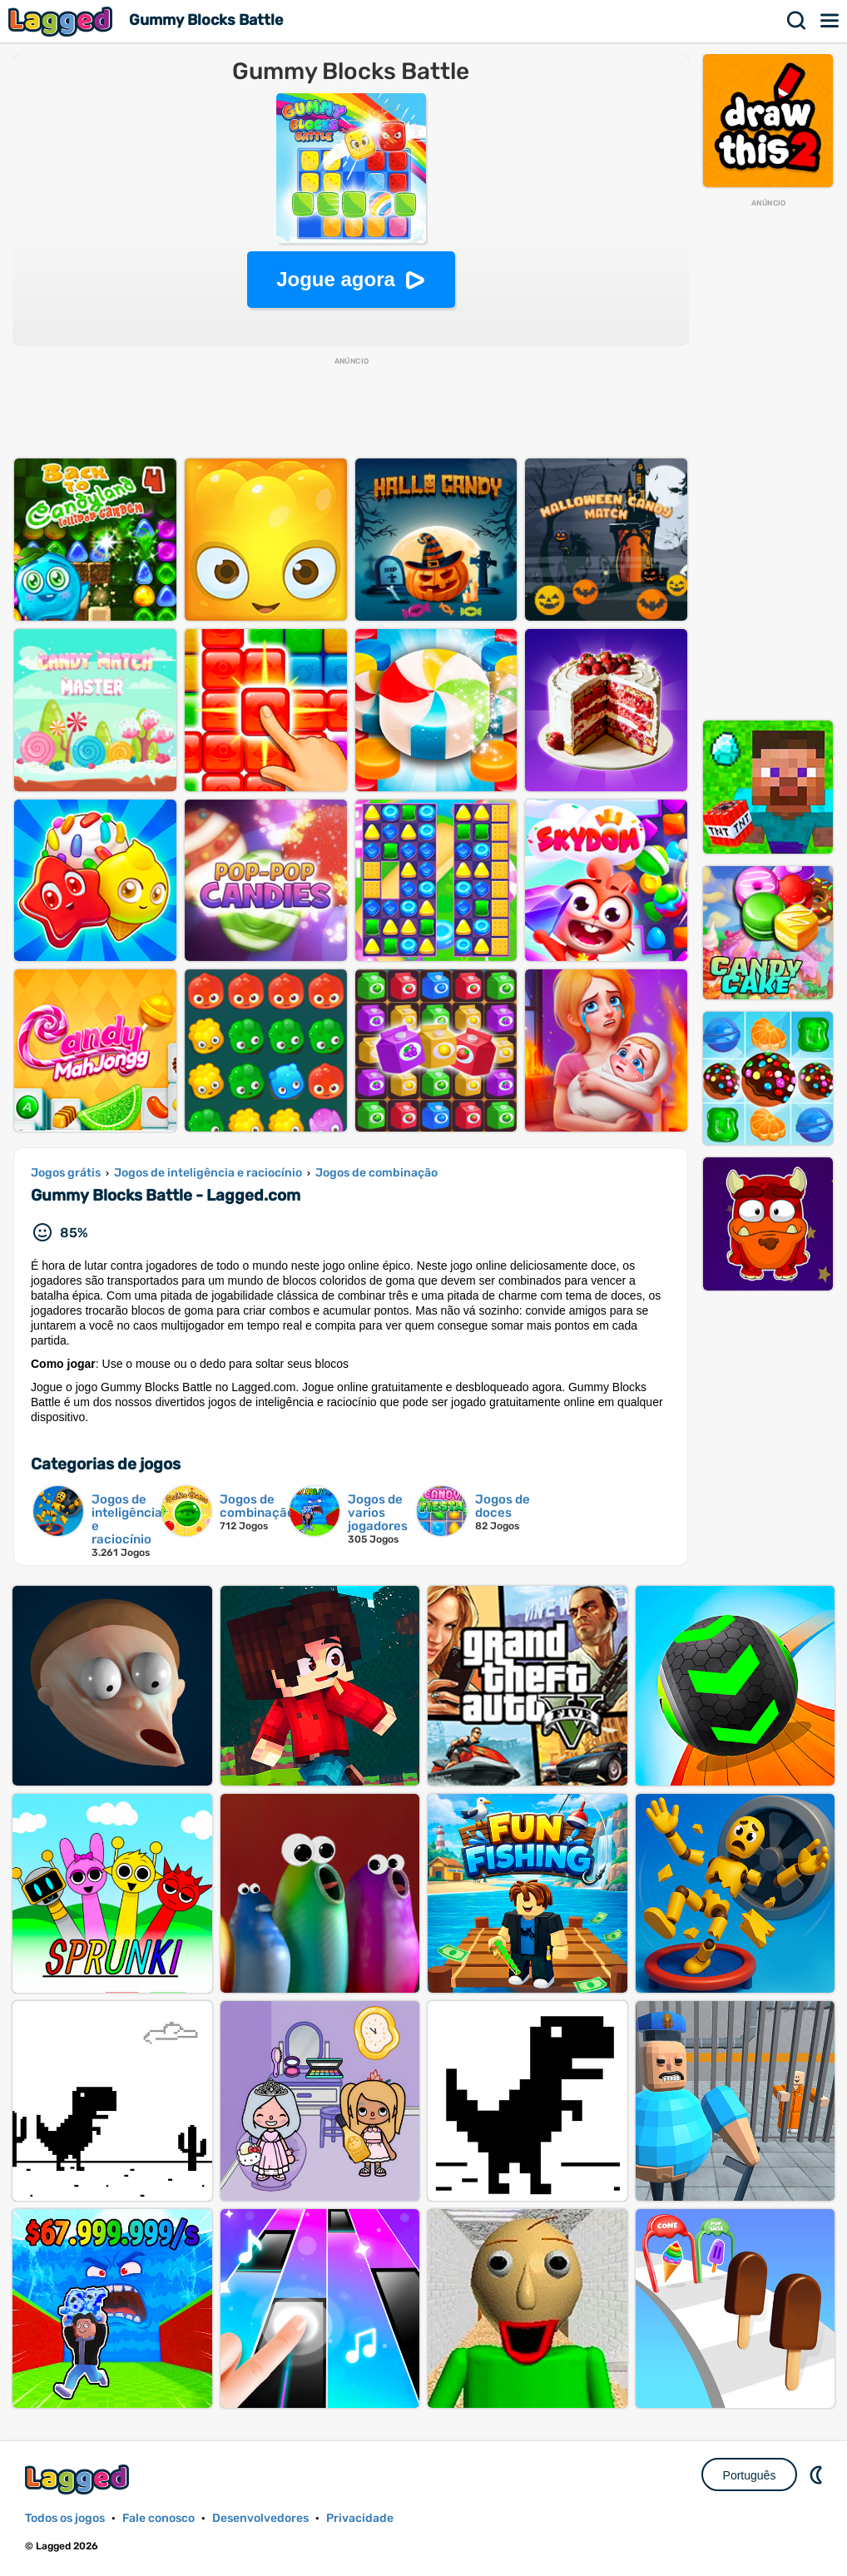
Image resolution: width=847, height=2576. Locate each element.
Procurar (797, 21)
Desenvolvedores (260, 2518)
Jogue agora (335, 279)
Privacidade (360, 2518)
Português (749, 2475)
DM (818, 2474)
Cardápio (830, 21)
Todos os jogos (65, 2518)
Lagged (62, 21)
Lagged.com (79, 2479)
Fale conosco (158, 2518)
